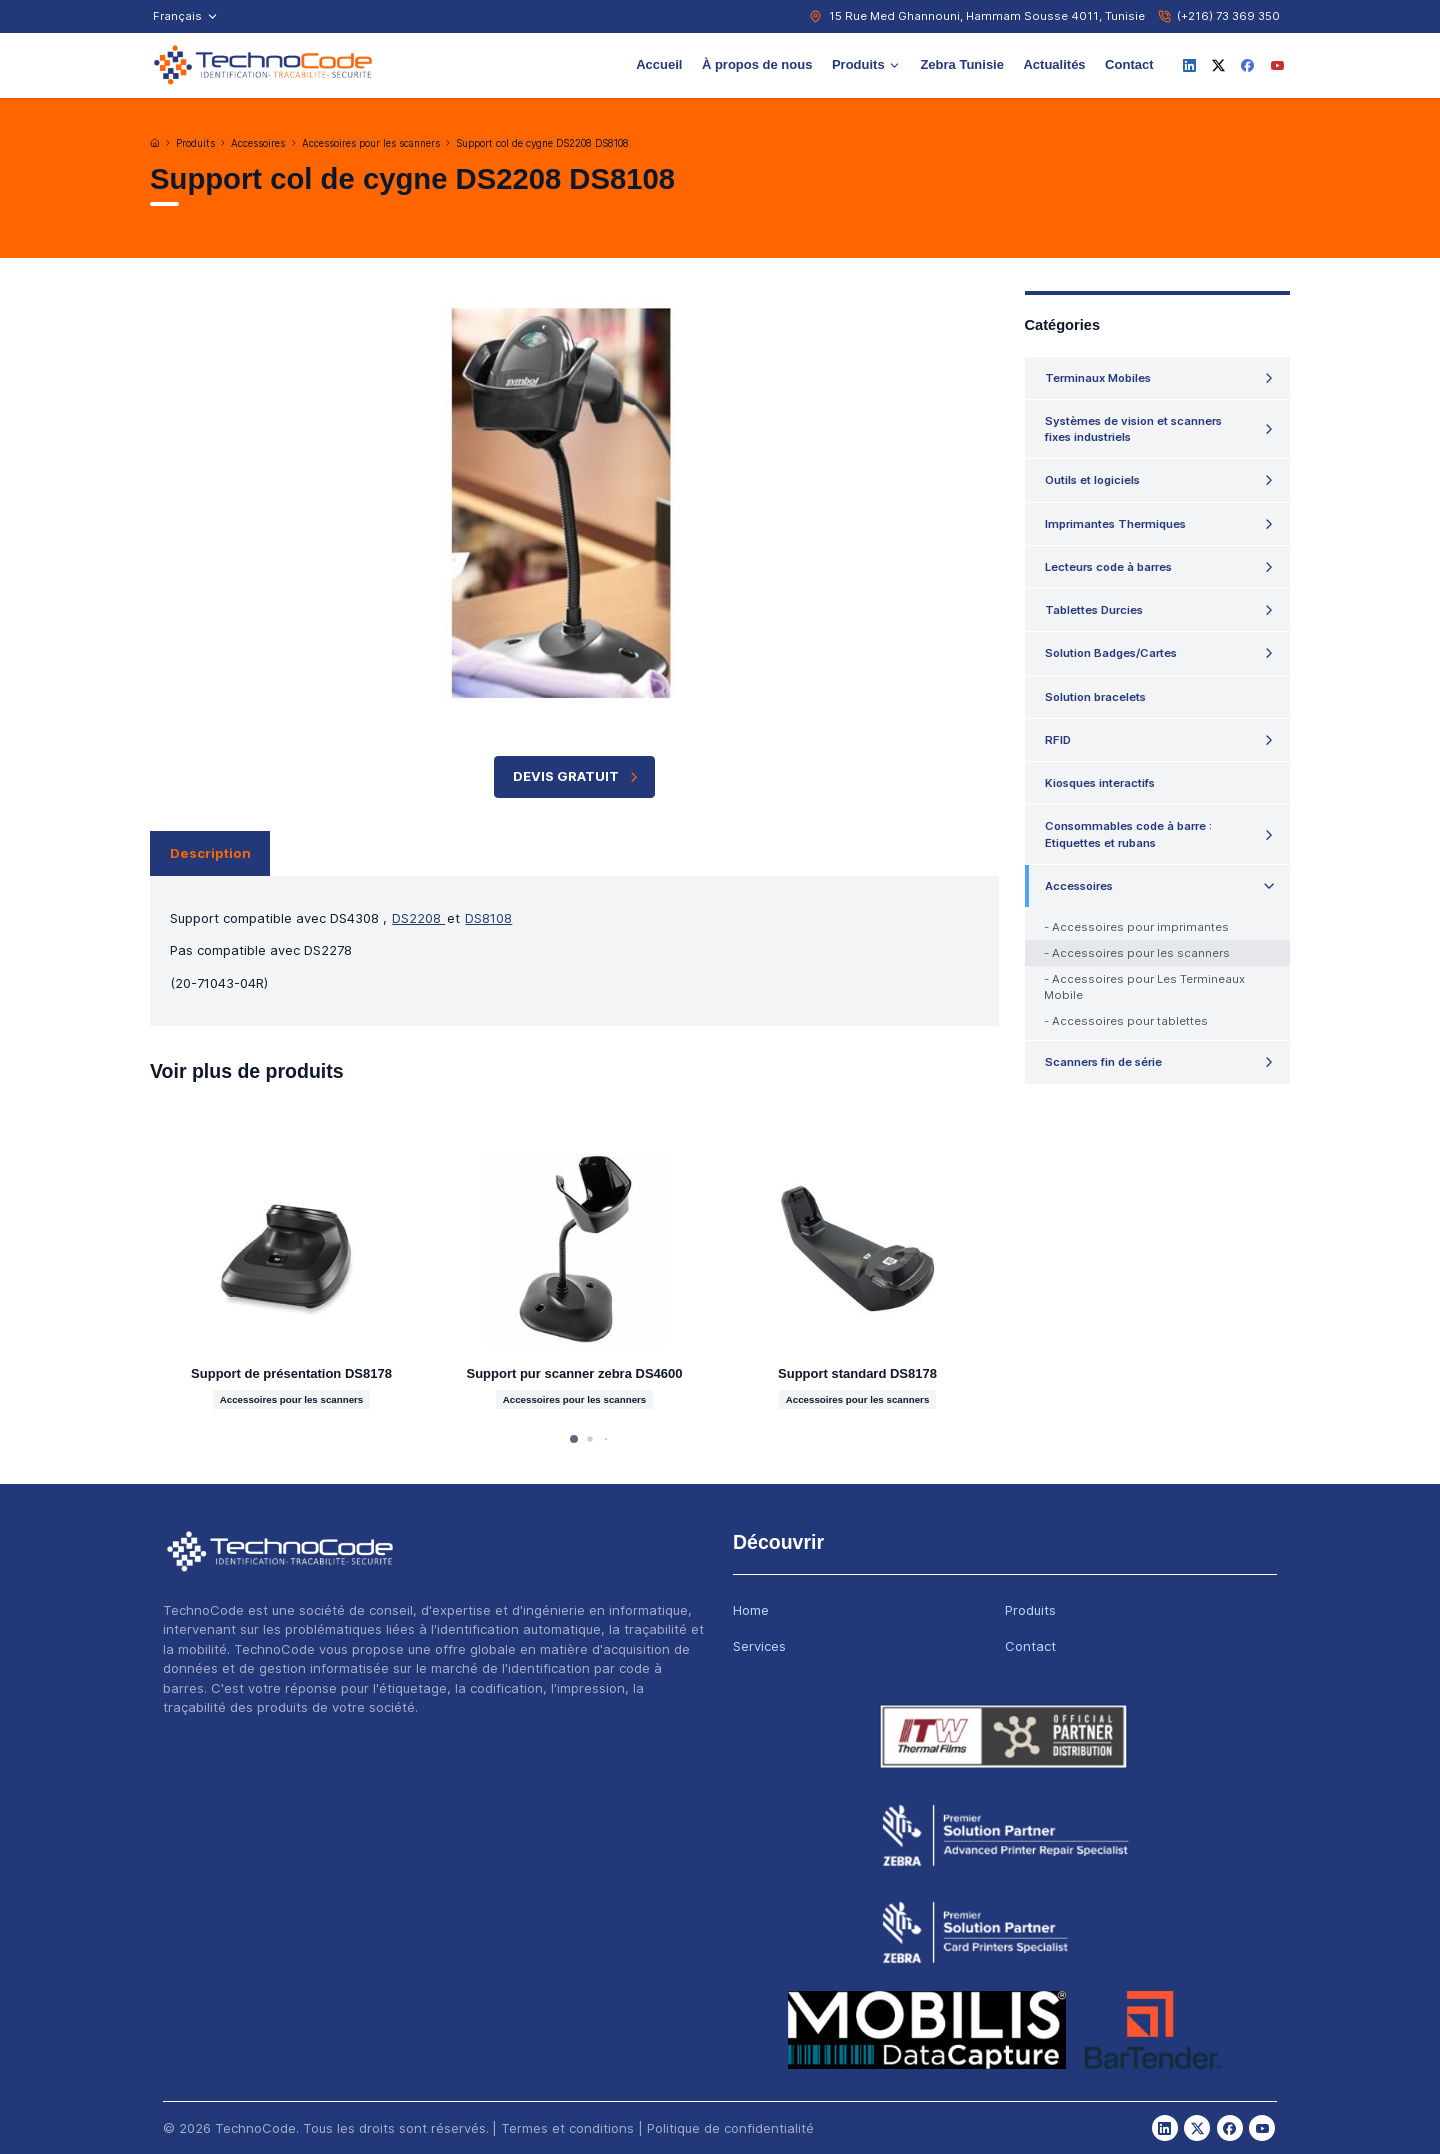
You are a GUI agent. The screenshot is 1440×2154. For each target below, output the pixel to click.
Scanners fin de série (1103, 1062)
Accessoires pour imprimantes (1140, 927)
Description (210, 853)
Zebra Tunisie (962, 64)
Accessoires (258, 143)
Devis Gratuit (577, 776)
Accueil (659, 64)
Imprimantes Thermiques (1115, 524)
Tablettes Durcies (1094, 610)
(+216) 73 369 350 (1228, 16)
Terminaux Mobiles (1098, 378)
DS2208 (418, 918)
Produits (866, 64)
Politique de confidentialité (730, 2128)
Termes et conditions (567, 2128)
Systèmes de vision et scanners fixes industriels (1133, 429)
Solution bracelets (1095, 697)
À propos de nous (757, 64)
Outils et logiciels (1092, 480)
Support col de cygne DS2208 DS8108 (542, 143)
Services (759, 1646)
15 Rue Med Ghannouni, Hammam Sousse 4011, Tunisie (987, 16)
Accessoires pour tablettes (1130, 1021)
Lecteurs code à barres (1108, 567)
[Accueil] (155, 143)
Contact (1129, 64)
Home (751, 1610)
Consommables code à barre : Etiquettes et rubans (1128, 834)
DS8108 (488, 918)
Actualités (1054, 64)
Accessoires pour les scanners (371, 143)
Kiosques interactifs (1100, 783)
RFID (1058, 740)
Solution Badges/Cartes (1111, 653)
